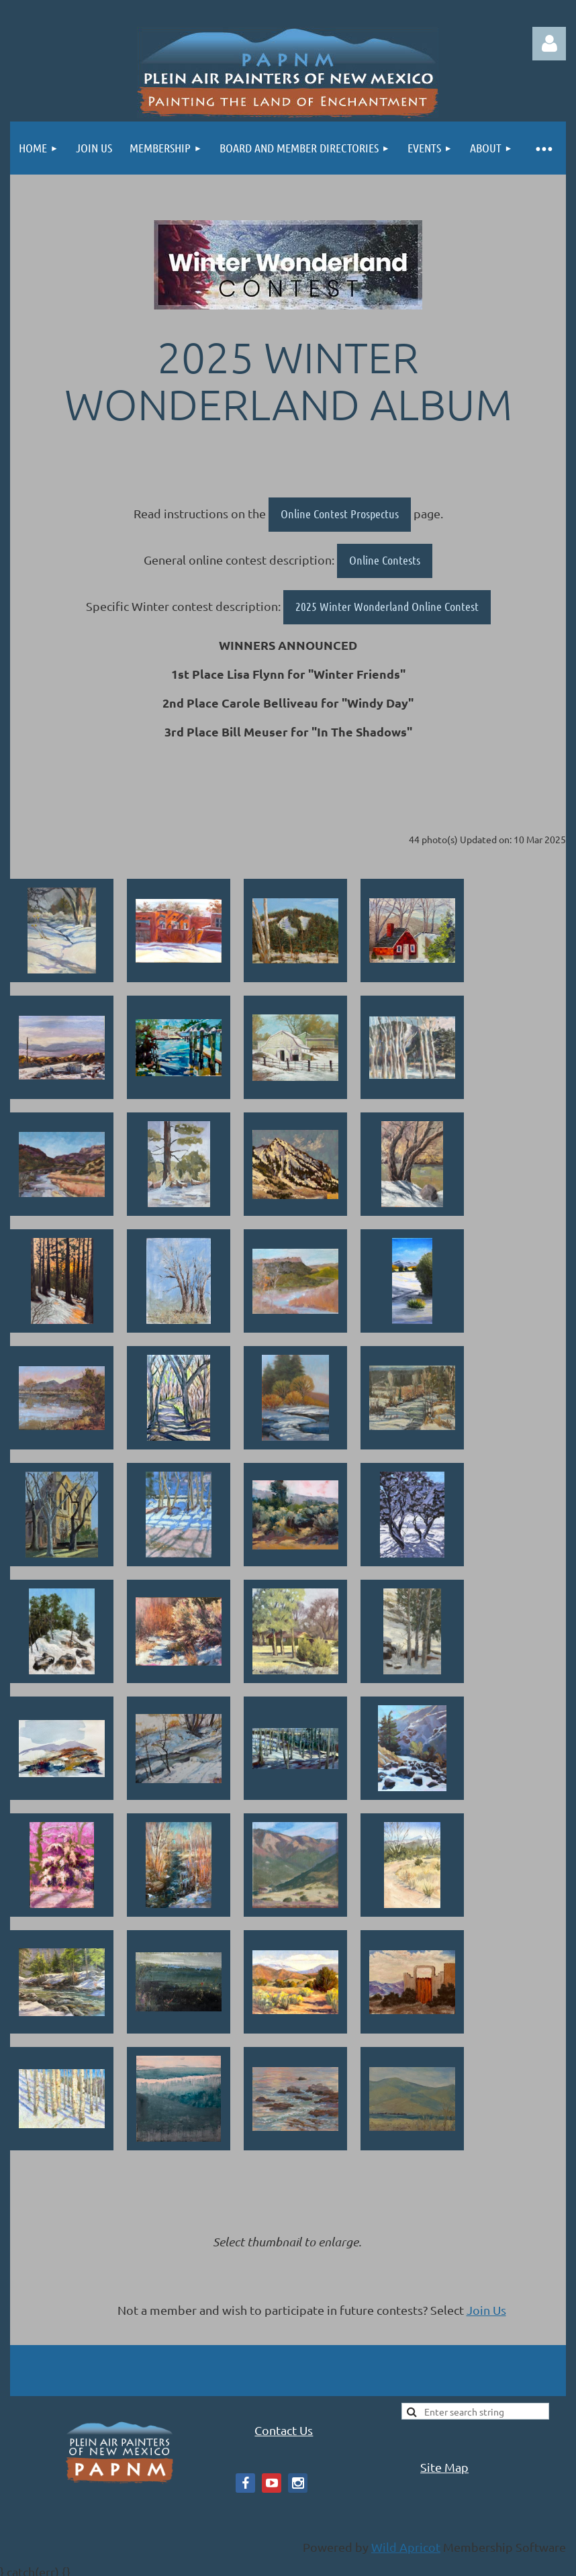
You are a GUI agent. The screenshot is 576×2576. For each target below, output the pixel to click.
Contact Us (283, 2430)
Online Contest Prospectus (340, 513)
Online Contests (384, 560)
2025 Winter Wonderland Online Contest (387, 606)
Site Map (444, 2467)
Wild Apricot (405, 2547)
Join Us (486, 2310)
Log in (549, 43)
